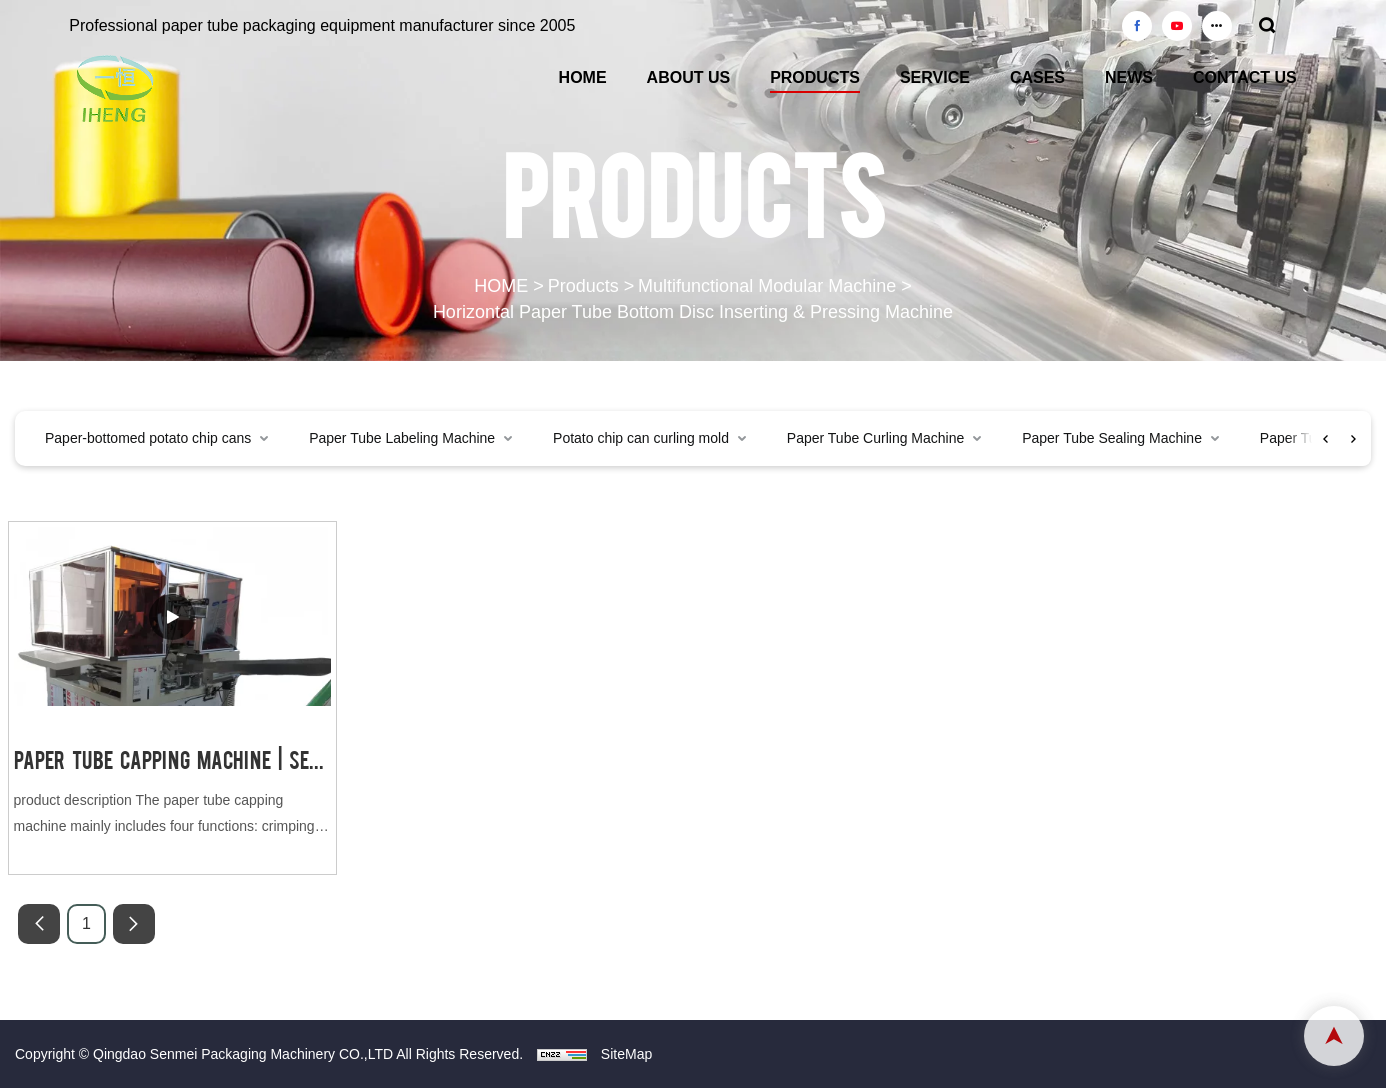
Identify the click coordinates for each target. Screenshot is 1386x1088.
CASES (1037, 77)
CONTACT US (1245, 77)
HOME (583, 77)
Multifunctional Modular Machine (767, 287)
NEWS (1129, 77)
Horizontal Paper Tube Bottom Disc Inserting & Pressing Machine (693, 312)
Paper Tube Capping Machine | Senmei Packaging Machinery (172, 759)
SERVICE (935, 77)
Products (583, 287)
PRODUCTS (815, 77)
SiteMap (626, 1054)
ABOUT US (689, 77)
